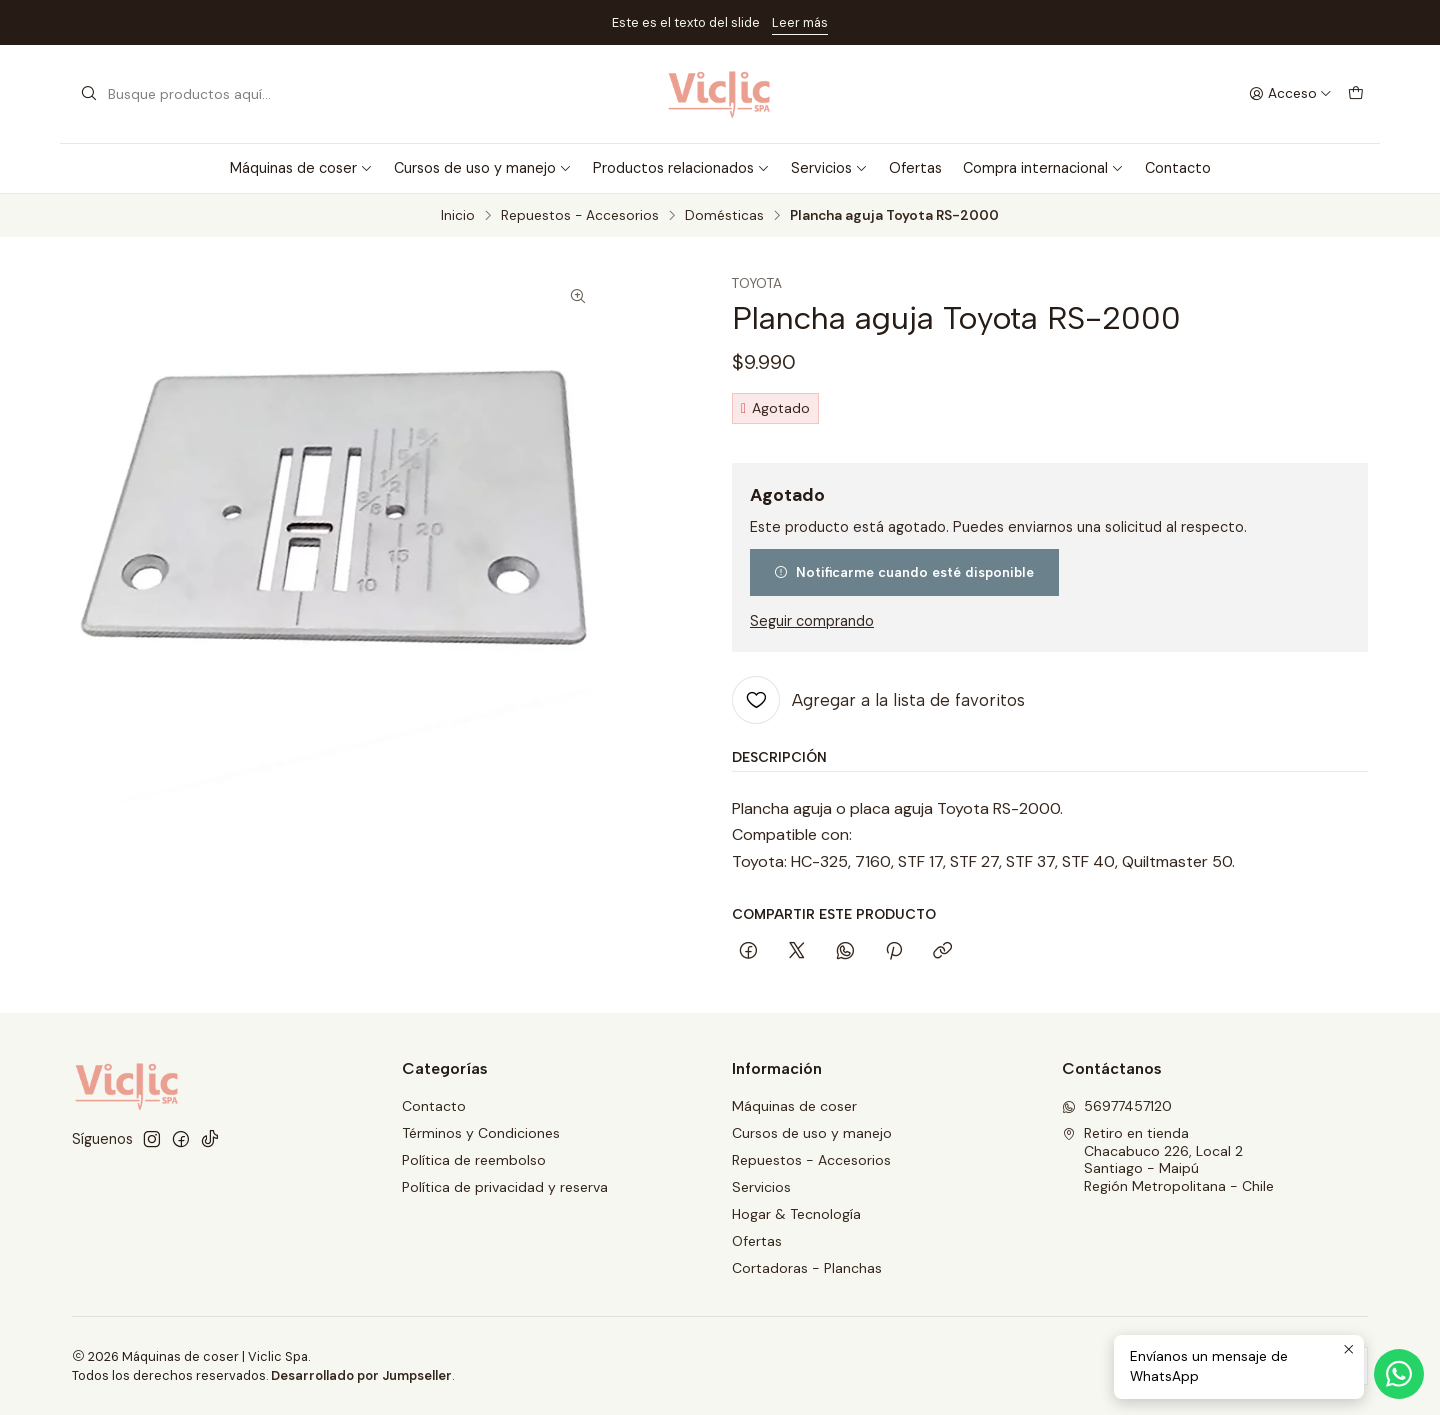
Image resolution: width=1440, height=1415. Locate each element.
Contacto (1178, 168)
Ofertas (915, 168)
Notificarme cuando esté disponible (904, 572)
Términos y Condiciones (481, 1133)
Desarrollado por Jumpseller (361, 1375)
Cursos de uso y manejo (483, 168)
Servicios (829, 168)
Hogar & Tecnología (796, 1214)
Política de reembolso (474, 1160)
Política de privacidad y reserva (505, 1187)
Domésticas (724, 216)
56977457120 (1117, 1106)
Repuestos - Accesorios (580, 216)
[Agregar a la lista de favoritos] (878, 700)
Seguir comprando (812, 621)
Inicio (458, 216)
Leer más (800, 22)
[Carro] (1356, 94)
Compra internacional (1043, 168)
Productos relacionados (681, 168)
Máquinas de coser (301, 168)
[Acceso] (1290, 94)
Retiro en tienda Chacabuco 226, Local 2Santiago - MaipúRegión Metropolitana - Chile (1168, 1159)
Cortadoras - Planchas (807, 1268)
